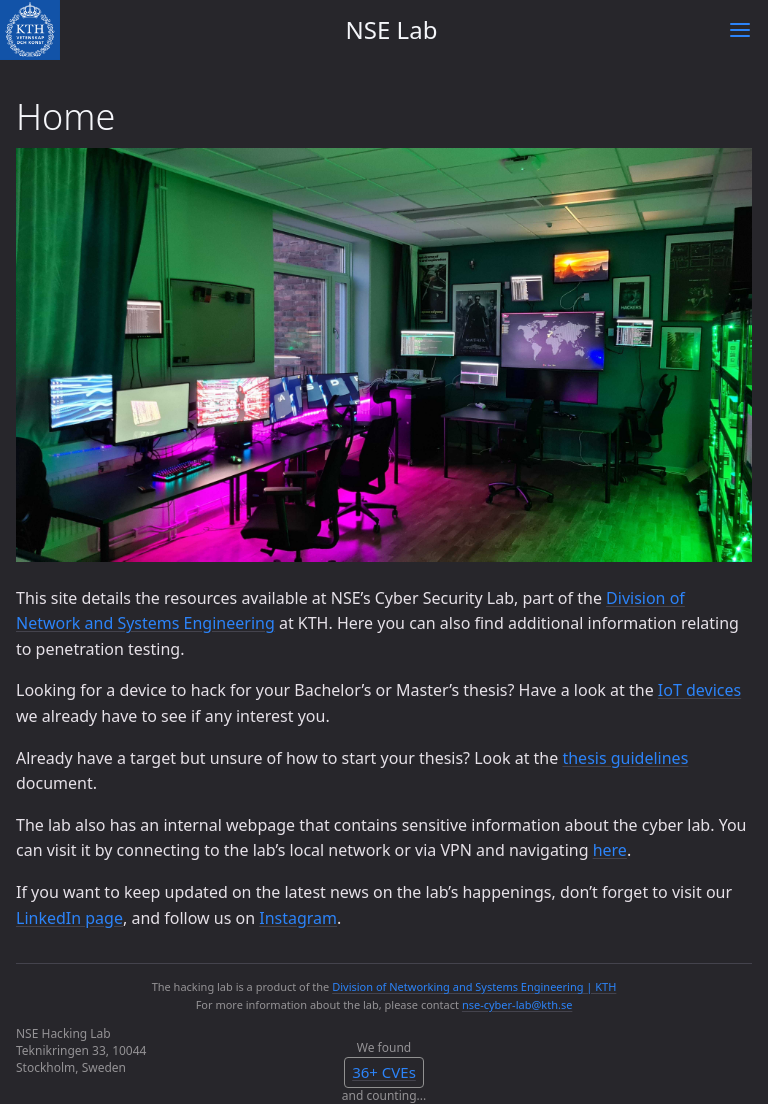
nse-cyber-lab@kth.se (517, 1004)
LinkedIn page (69, 918)
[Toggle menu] (740, 30)
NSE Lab (392, 29)
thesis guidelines (625, 758)
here (610, 850)
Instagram (298, 918)
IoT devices (699, 690)
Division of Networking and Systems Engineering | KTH (474, 986)
